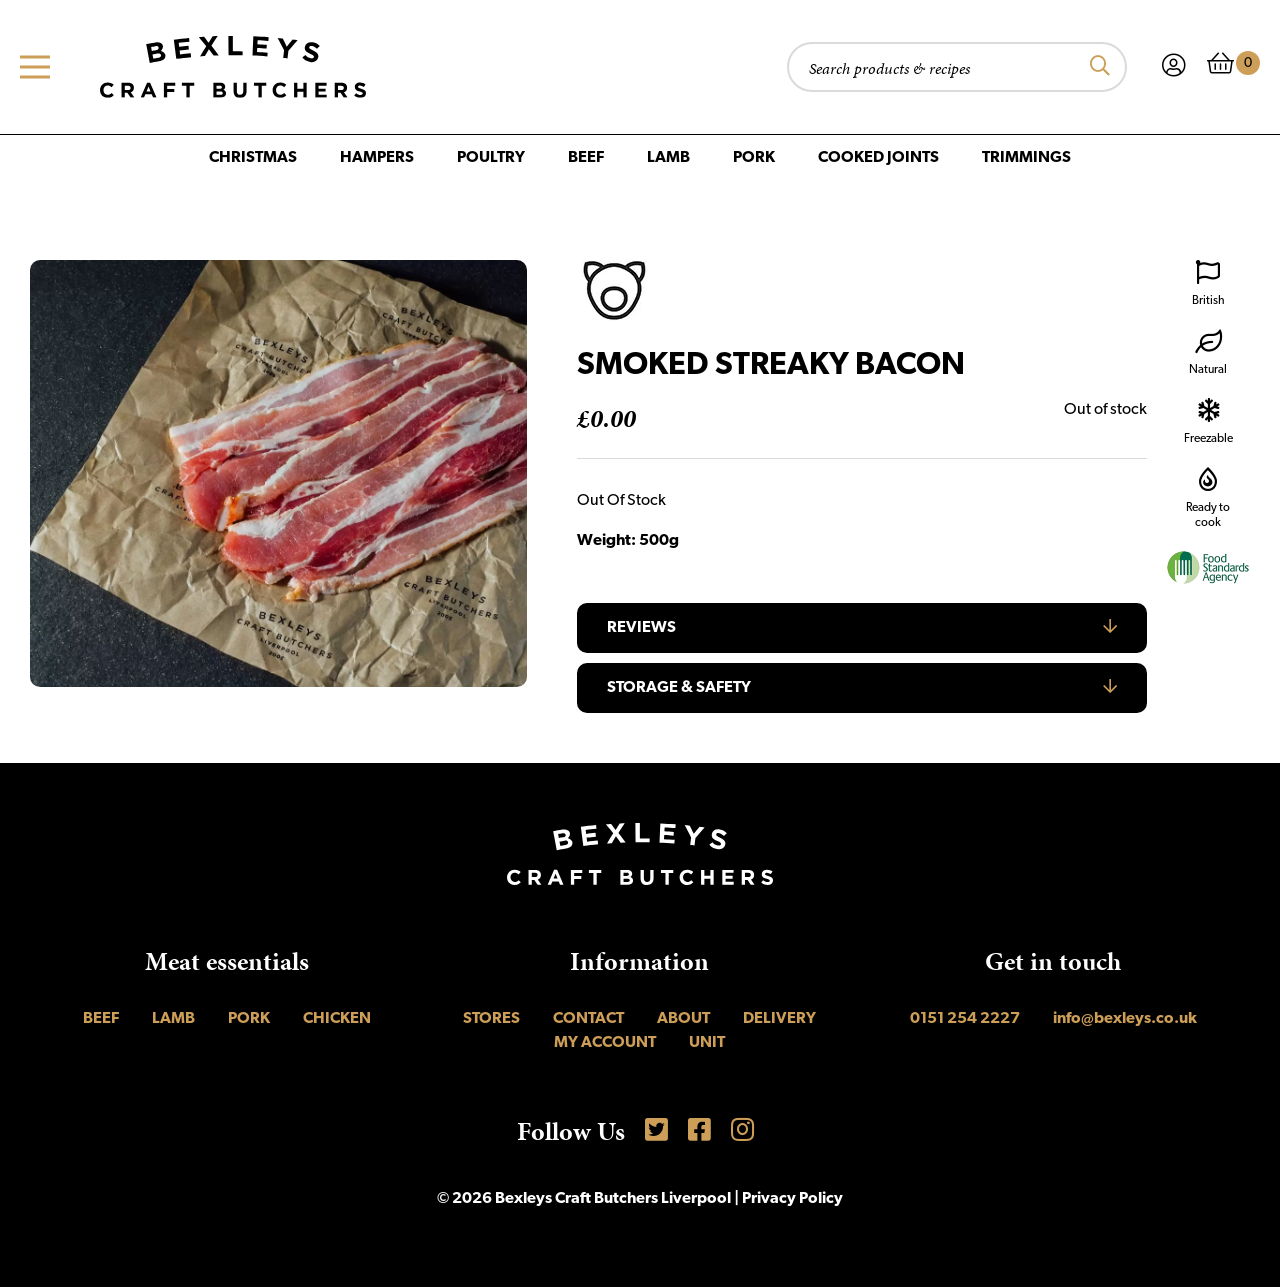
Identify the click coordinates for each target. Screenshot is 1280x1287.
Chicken (337, 1019)
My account (605, 1043)
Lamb (668, 158)
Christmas (253, 158)
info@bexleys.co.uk (1125, 1019)
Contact (588, 1019)
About (683, 1019)
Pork (754, 158)
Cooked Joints (878, 158)
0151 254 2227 (965, 1019)
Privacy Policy (792, 1199)
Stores (491, 1019)
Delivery (779, 1019)
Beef (586, 158)
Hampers (377, 158)
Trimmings (1026, 158)
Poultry (491, 158)
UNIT (707, 1043)
